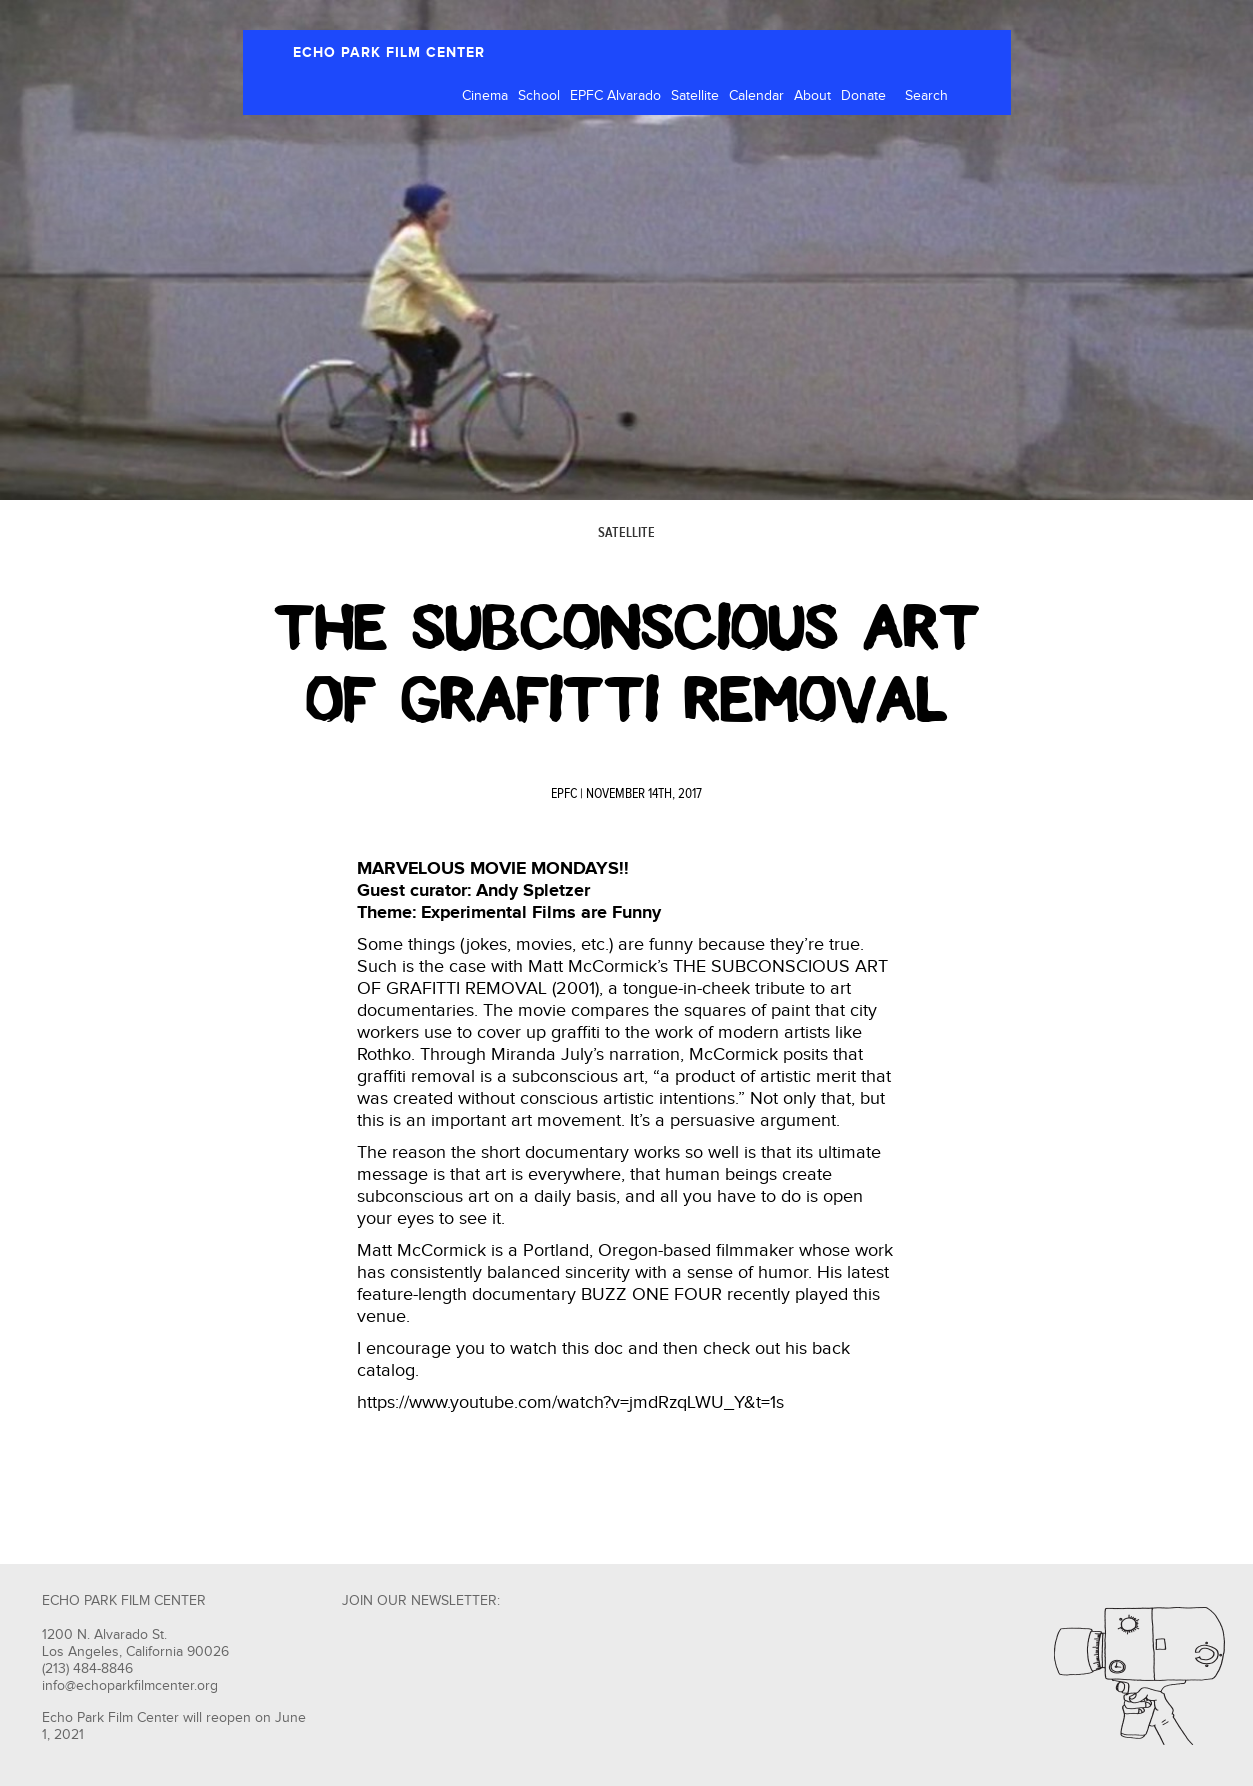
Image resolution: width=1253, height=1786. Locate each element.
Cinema (485, 96)
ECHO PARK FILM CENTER (389, 52)
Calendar (756, 96)
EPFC (564, 794)
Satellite (695, 96)
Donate (863, 96)
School (539, 96)
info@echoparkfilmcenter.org (130, 1686)
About (812, 96)
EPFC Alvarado (615, 96)
